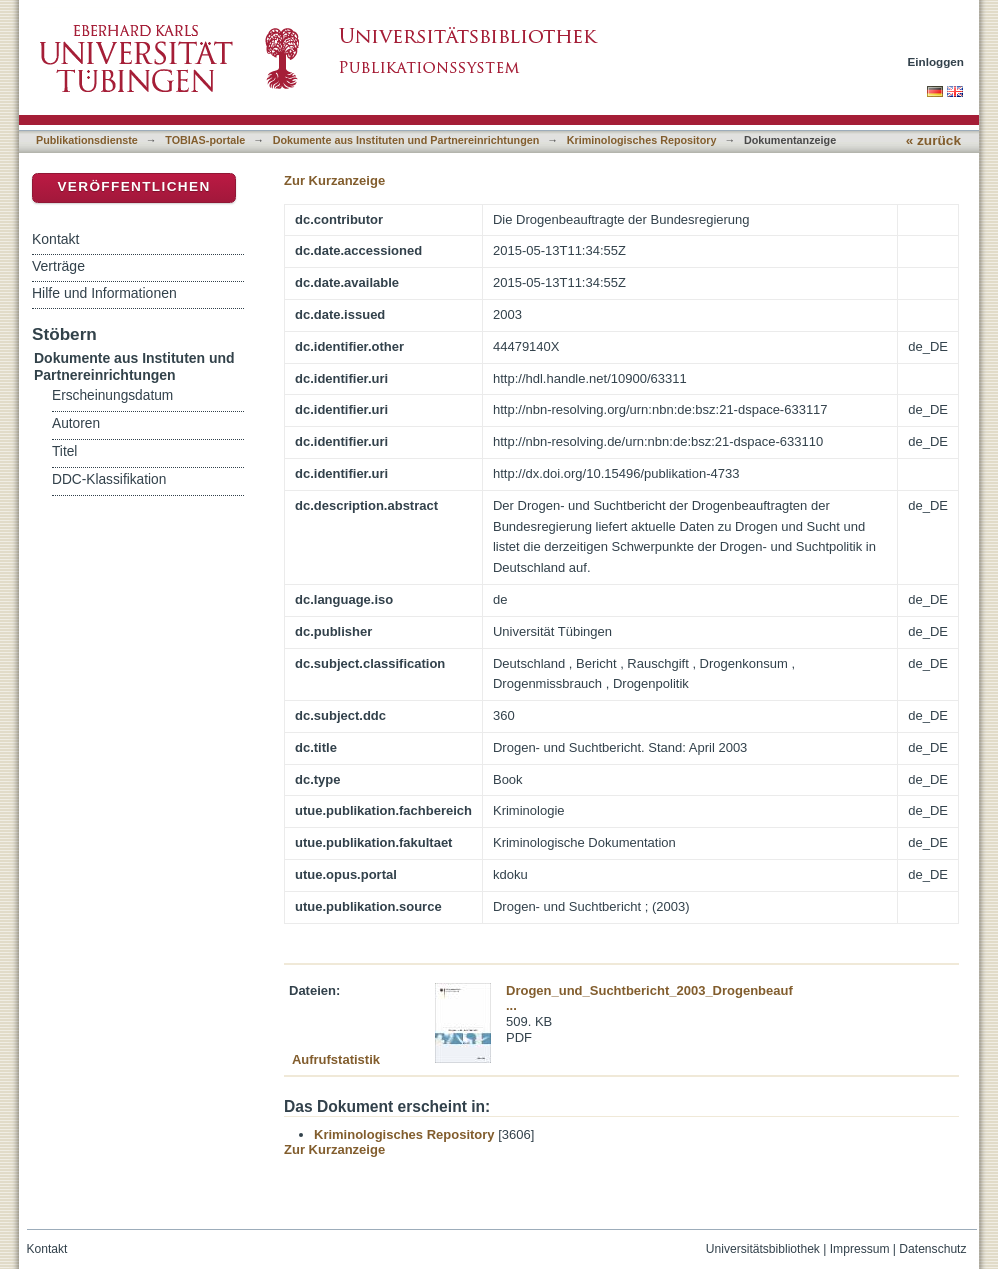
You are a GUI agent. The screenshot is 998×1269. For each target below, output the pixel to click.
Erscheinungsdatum (112, 395)
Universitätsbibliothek (763, 1249)
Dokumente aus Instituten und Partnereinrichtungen (406, 140)
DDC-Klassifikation (109, 479)
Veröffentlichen (133, 186)
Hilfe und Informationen (104, 293)
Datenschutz (932, 1249)
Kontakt (55, 239)
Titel (64, 451)
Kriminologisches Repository (642, 140)
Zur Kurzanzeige (334, 180)
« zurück (933, 140)
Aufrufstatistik (336, 1059)
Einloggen (936, 61)
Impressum (860, 1249)
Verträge (58, 266)
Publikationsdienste (87, 140)
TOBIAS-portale (205, 140)
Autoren (76, 423)
